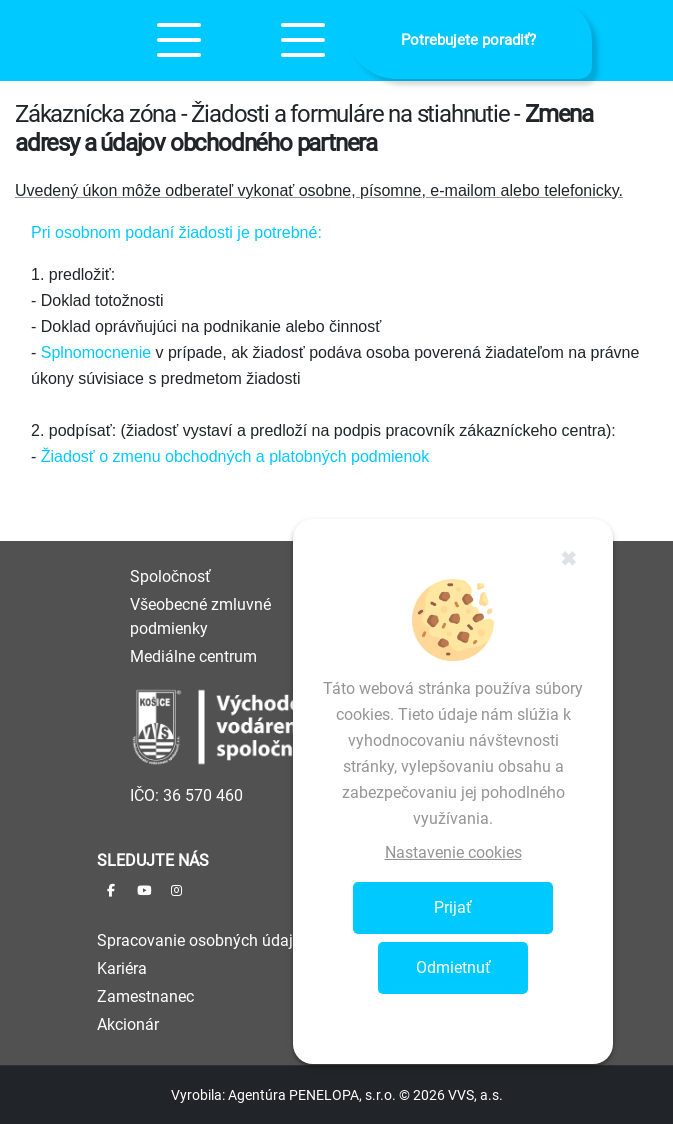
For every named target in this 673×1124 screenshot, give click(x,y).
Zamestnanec (145, 996)
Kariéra (122, 968)
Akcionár (128, 1024)
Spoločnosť (170, 576)
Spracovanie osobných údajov (203, 940)
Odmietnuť (453, 967)
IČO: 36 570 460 (186, 795)
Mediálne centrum (193, 656)
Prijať (453, 907)
